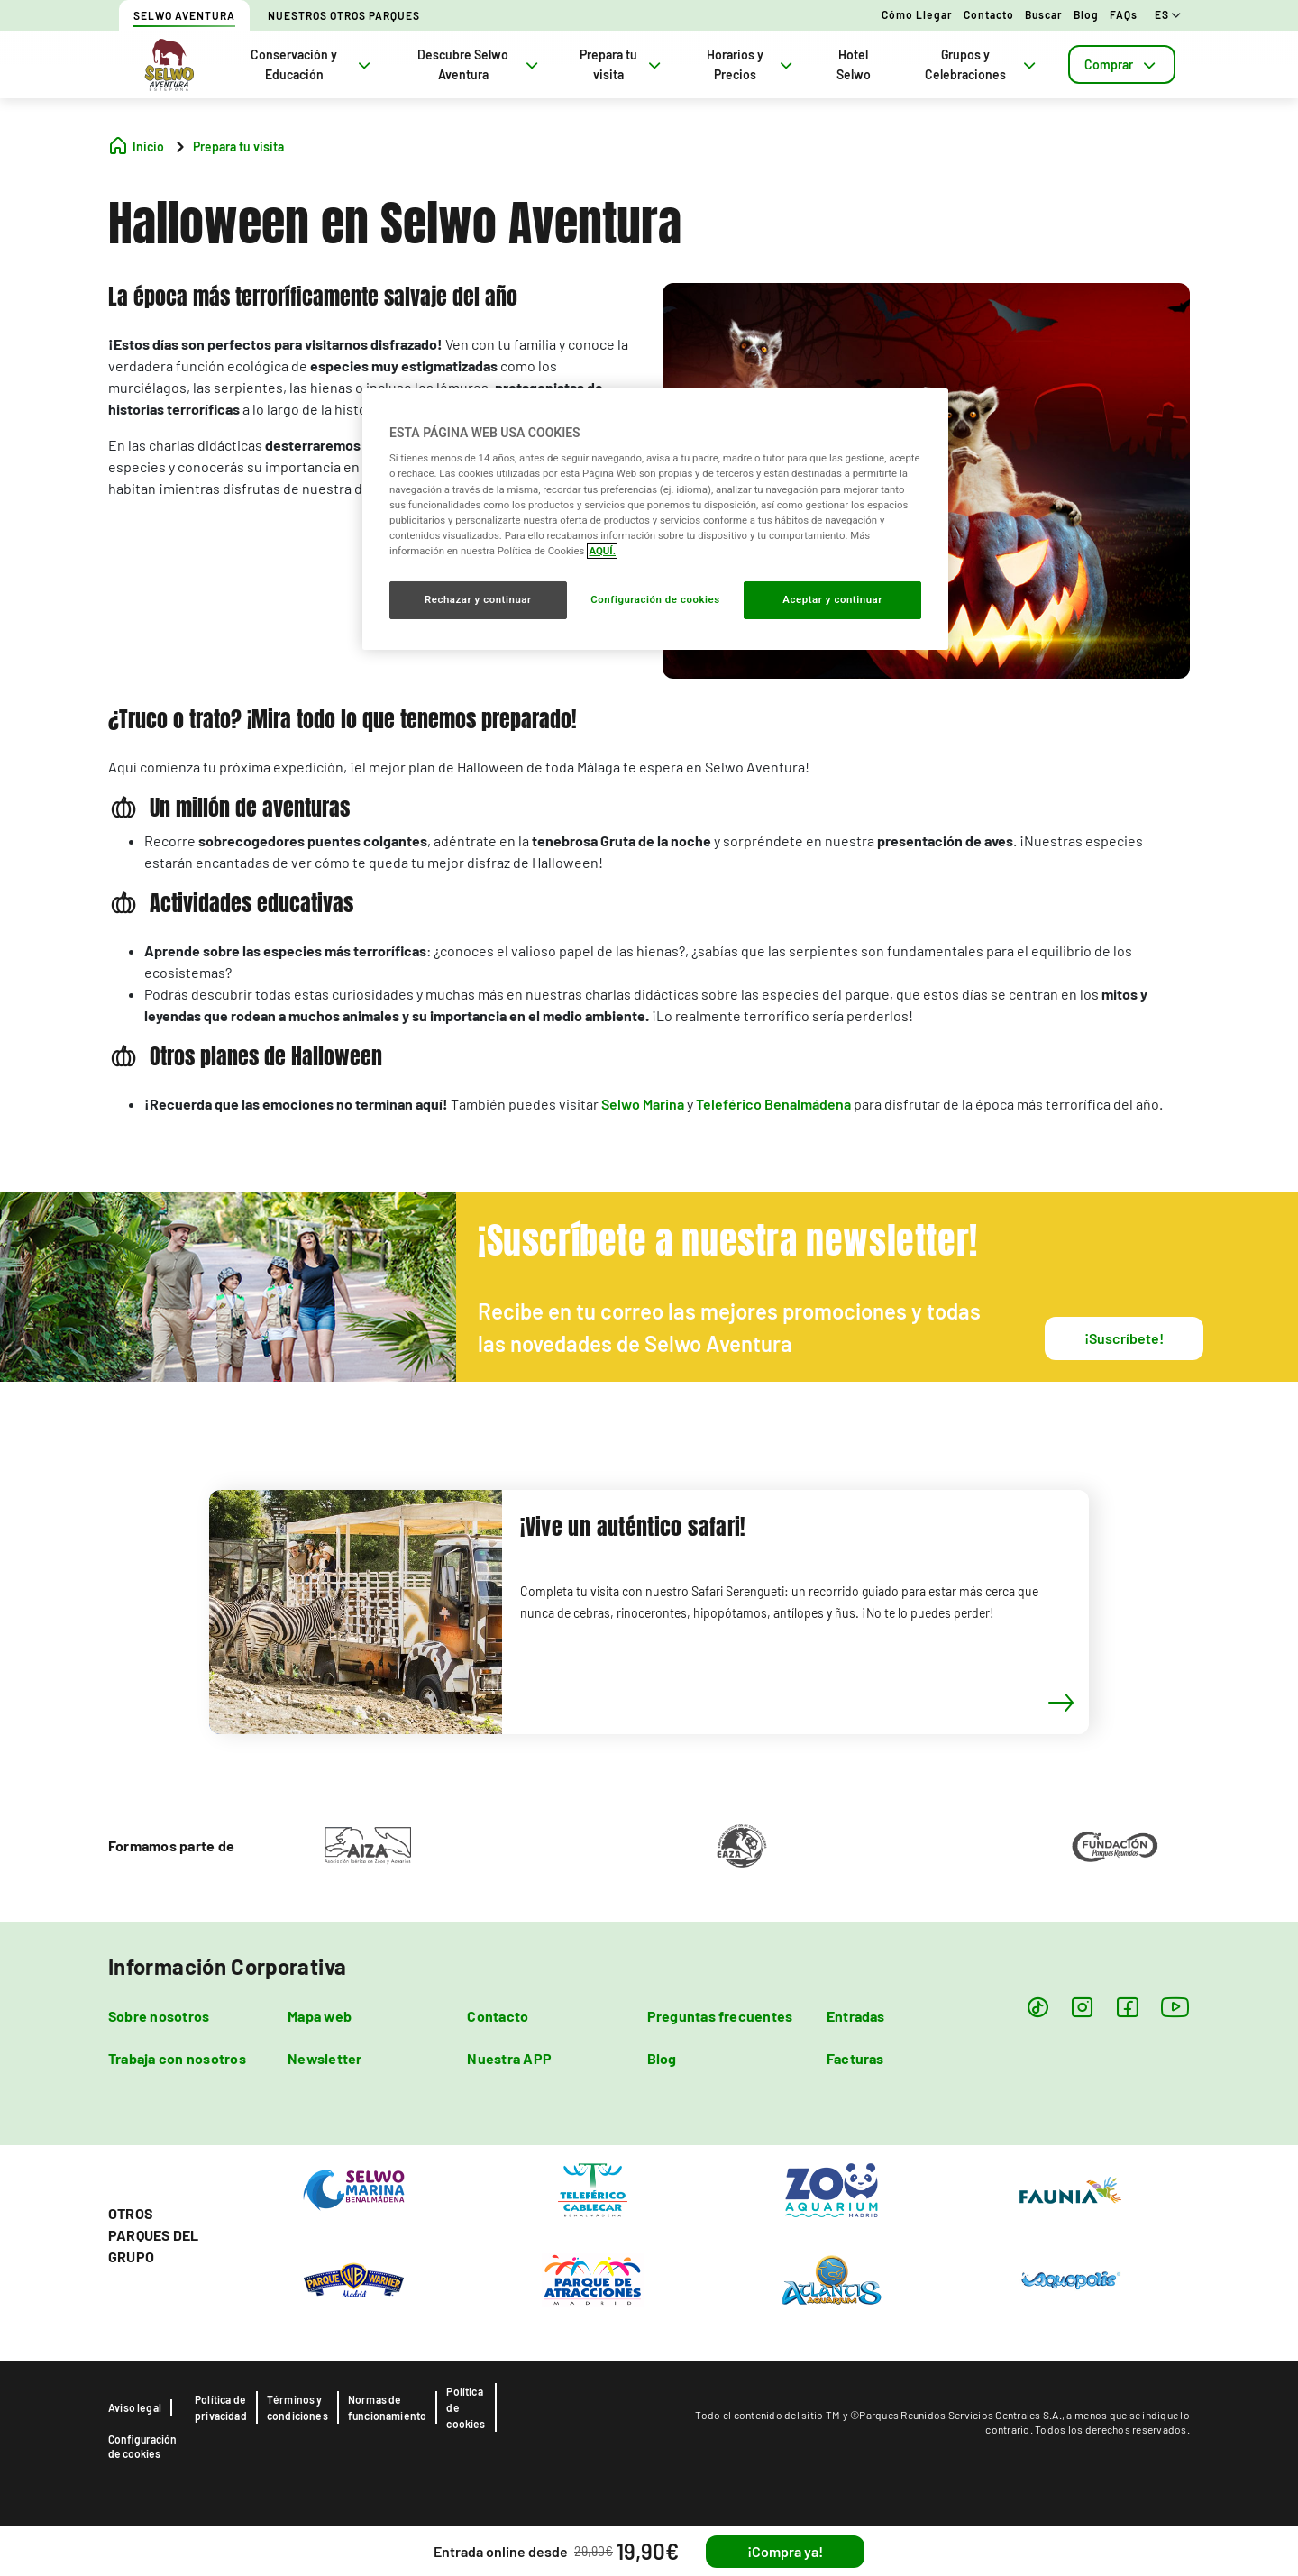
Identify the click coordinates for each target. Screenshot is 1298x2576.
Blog (1086, 14)
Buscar (1044, 14)
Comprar (1121, 64)
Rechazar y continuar (478, 599)
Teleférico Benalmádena (773, 1103)
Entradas (856, 2015)
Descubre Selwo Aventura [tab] (479, 64)
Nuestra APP (509, 2058)
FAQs (1124, 14)
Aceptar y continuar (832, 599)
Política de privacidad (221, 2407)
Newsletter (324, 2058)
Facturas (855, 2058)
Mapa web (320, 2015)
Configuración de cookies (142, 2446)
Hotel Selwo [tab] (853, 64)
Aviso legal (134, 2407)
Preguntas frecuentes (720, 2015)
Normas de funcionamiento (387, 2407)
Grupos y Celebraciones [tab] (982, 64)
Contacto (989, 14)
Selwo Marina (642, 1103)
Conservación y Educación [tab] (312, 64)
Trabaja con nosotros (177, 2058)
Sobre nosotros (158, 2015)
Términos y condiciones (297, 2407)
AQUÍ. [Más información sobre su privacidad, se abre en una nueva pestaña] (602, 550)
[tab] (1122, 64)
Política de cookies (465, 2407)
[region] (655, 519)
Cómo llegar (917, 14)
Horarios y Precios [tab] (751, 64)
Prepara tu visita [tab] (622, 64)
